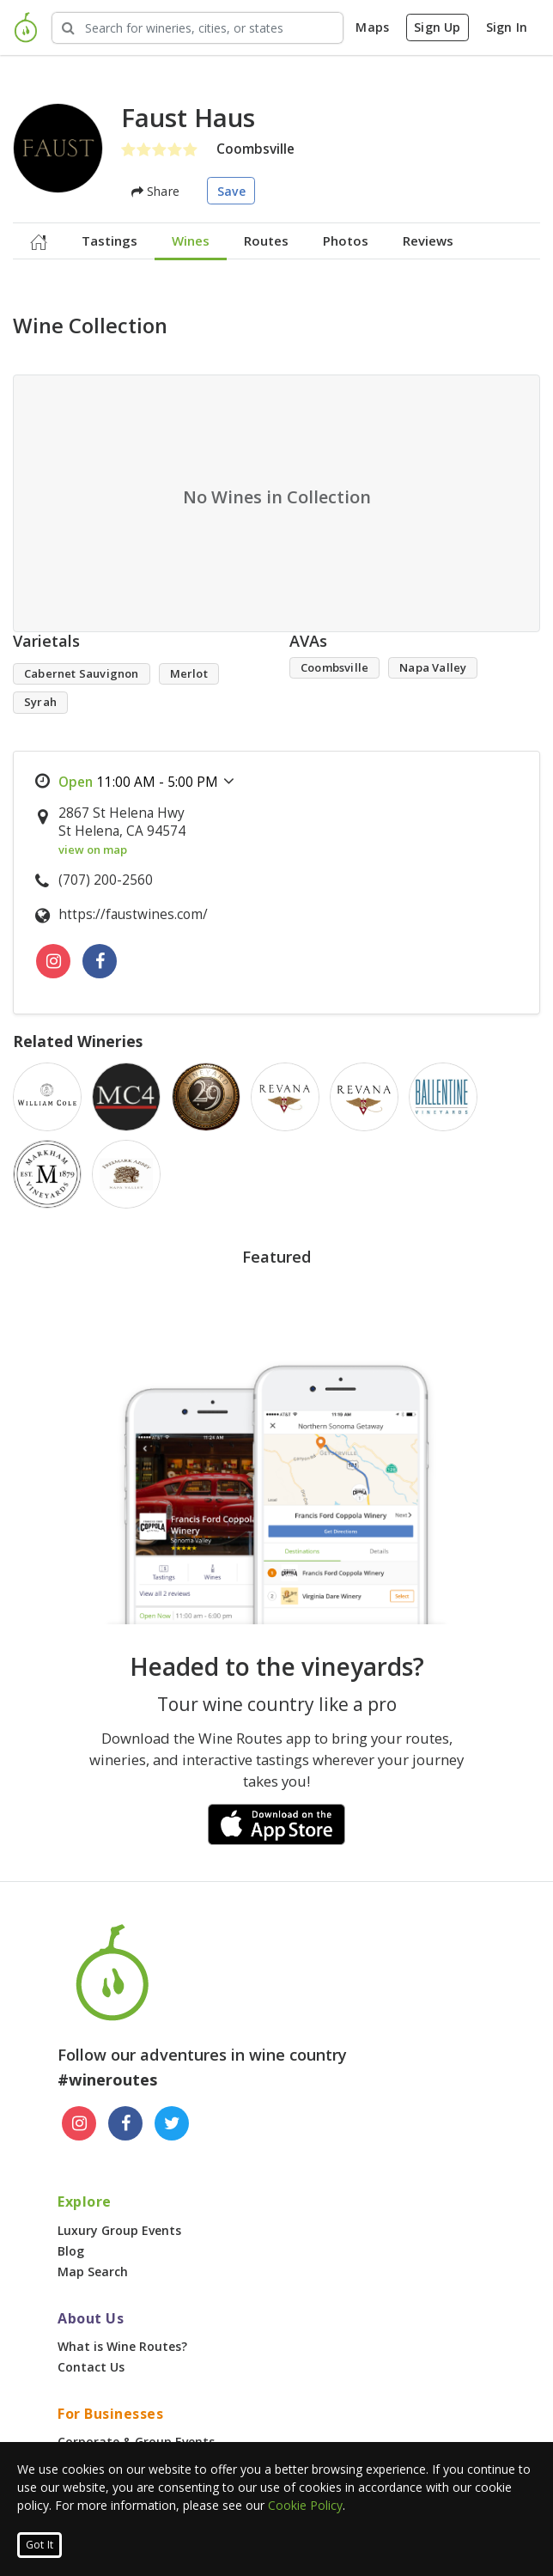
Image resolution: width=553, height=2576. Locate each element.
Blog (71, 2251)
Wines (191, 240)
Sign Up (437, 27)
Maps (372, 27)
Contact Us (91, 2367)
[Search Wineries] (197, 28)
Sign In (506, 27)
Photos (345, 240)
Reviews (428, 240)
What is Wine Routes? (122, 2346)
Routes (266, 240)
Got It (39, 2544)
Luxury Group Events (119, 2230)
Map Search (93, 2271)
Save (231, 191)
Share (155, 191)
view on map (92, 849)
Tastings (109, 240)
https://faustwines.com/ (133, 914)
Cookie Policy (305, 2505)
